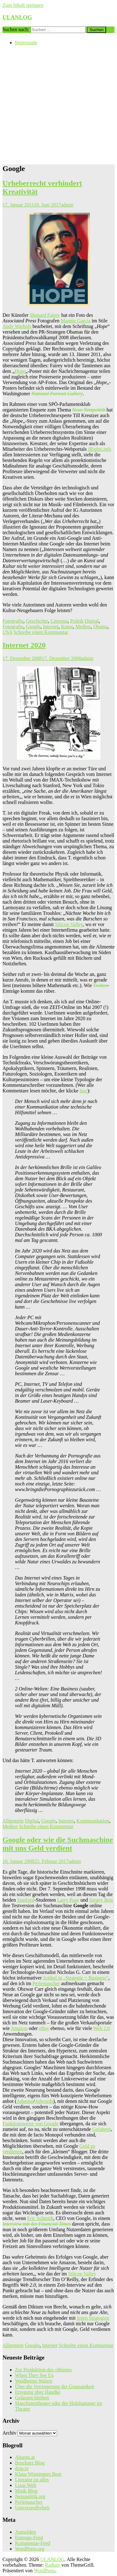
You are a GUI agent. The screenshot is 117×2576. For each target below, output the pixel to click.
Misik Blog (26, 2490)
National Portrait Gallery (56, 393)
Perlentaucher (46, 1983)
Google (33, 626)
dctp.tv (22, 2468)
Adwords (44, 2101)
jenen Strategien (93, 2318)
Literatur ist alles (32, 2479)
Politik (77, 621)
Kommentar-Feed (32, 2543)
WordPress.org (29, 2548)
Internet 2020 (24, 645)
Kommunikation (92, 1820)
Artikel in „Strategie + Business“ (76, 1977)
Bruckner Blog (30, 2462)
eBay (44, 2028)
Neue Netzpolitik (88, 409)
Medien (83, 626)
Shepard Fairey (45, 315)
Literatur (59, 621)
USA (7, 632)
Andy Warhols (16, 326)
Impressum (26, 42)
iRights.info (99, 449)
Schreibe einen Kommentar (40, 632)
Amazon (19, 2028)
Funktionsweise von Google (30, 2123)
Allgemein (13, 1820)
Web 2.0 (101, 2028)
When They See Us (34, 2375)
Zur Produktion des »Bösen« (43, 2369)
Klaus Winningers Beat (38, 2474)
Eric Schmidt (40, 2218)
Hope (20, 371)
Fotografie (12, 621)
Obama (100, 626)
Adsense (25, 2101)
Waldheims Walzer (33, 2381)
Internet (51, 626)
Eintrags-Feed (29, 2537)
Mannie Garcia (75, 320)
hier (83, 1090)
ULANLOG (17, 17)
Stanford (25, 1900)
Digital (92, 621)
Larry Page (68, 1900)
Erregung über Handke (38, 2392)
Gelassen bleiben (32, 2397)
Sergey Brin (101, 1900)
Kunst (67, 626)
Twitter (100, 985)
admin (67, 204)
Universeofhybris (32, 2507)
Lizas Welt (25, 2485)
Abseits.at (25, 2457)
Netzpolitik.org (30, 2496)
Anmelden (25, 2532)
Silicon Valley (69, 924)
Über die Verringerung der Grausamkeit (54, 2386)
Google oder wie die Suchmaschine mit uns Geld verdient (57, 1844)
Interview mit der (36, 2224)
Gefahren (101, 2129)
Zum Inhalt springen (22, 5)
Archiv (9, 2433)
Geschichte (37, 621)
